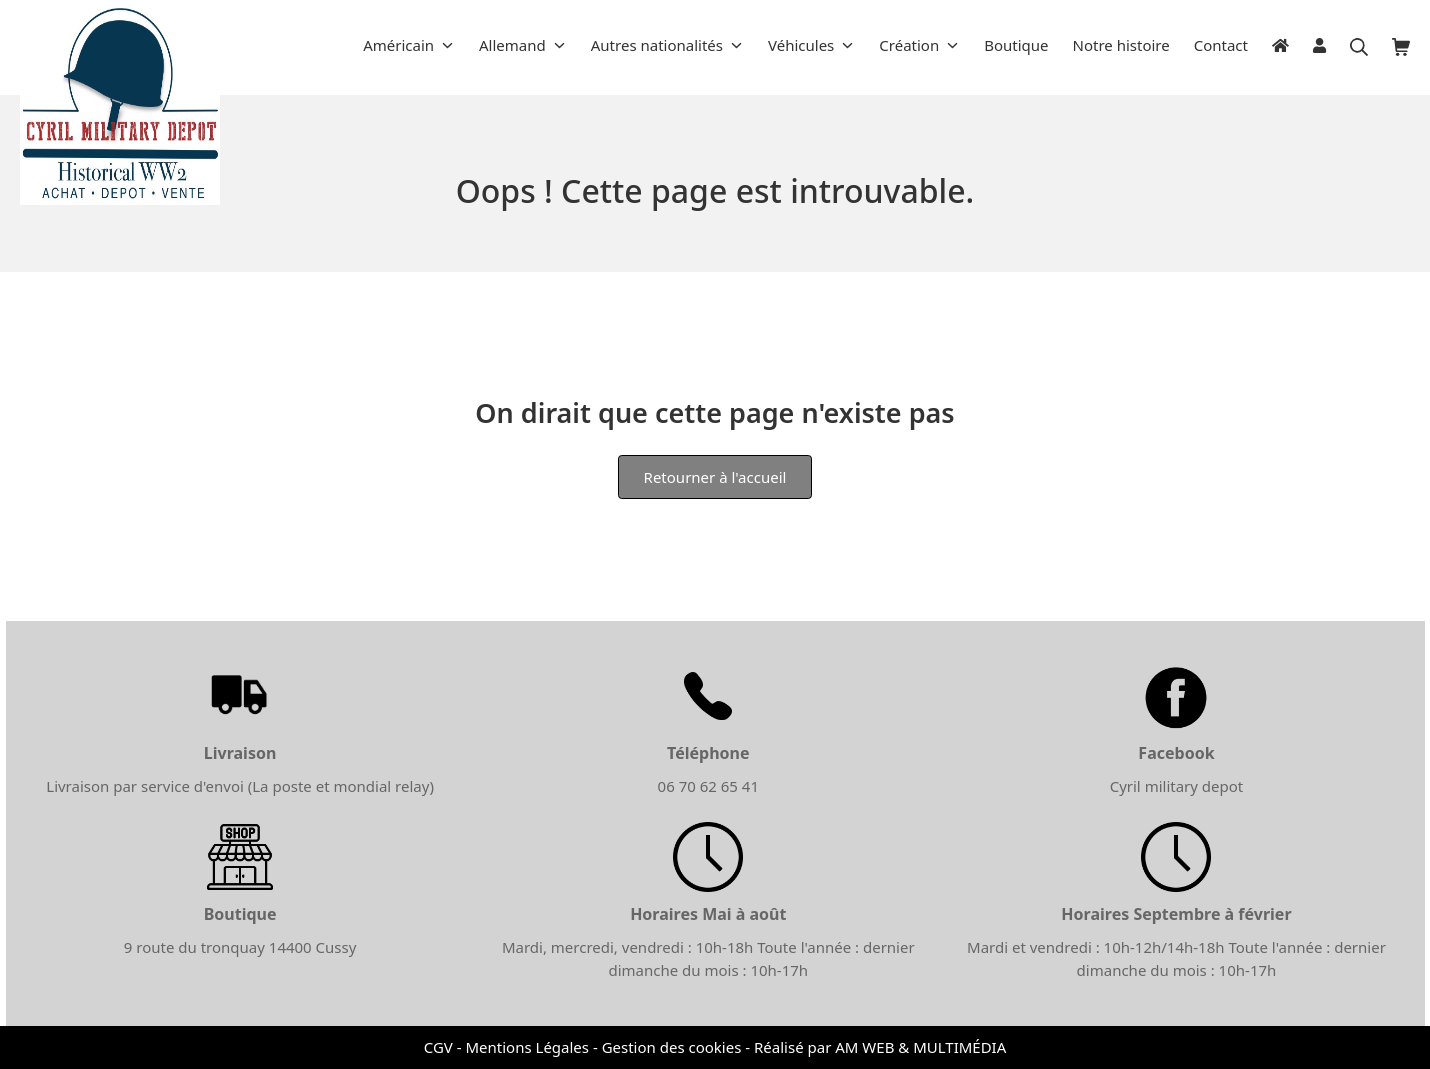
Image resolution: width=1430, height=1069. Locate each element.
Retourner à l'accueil (715, 477)
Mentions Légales (527, 1047)
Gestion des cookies (672, 1047)
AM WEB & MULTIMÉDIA (920, 1047)
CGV (438, 1047)
